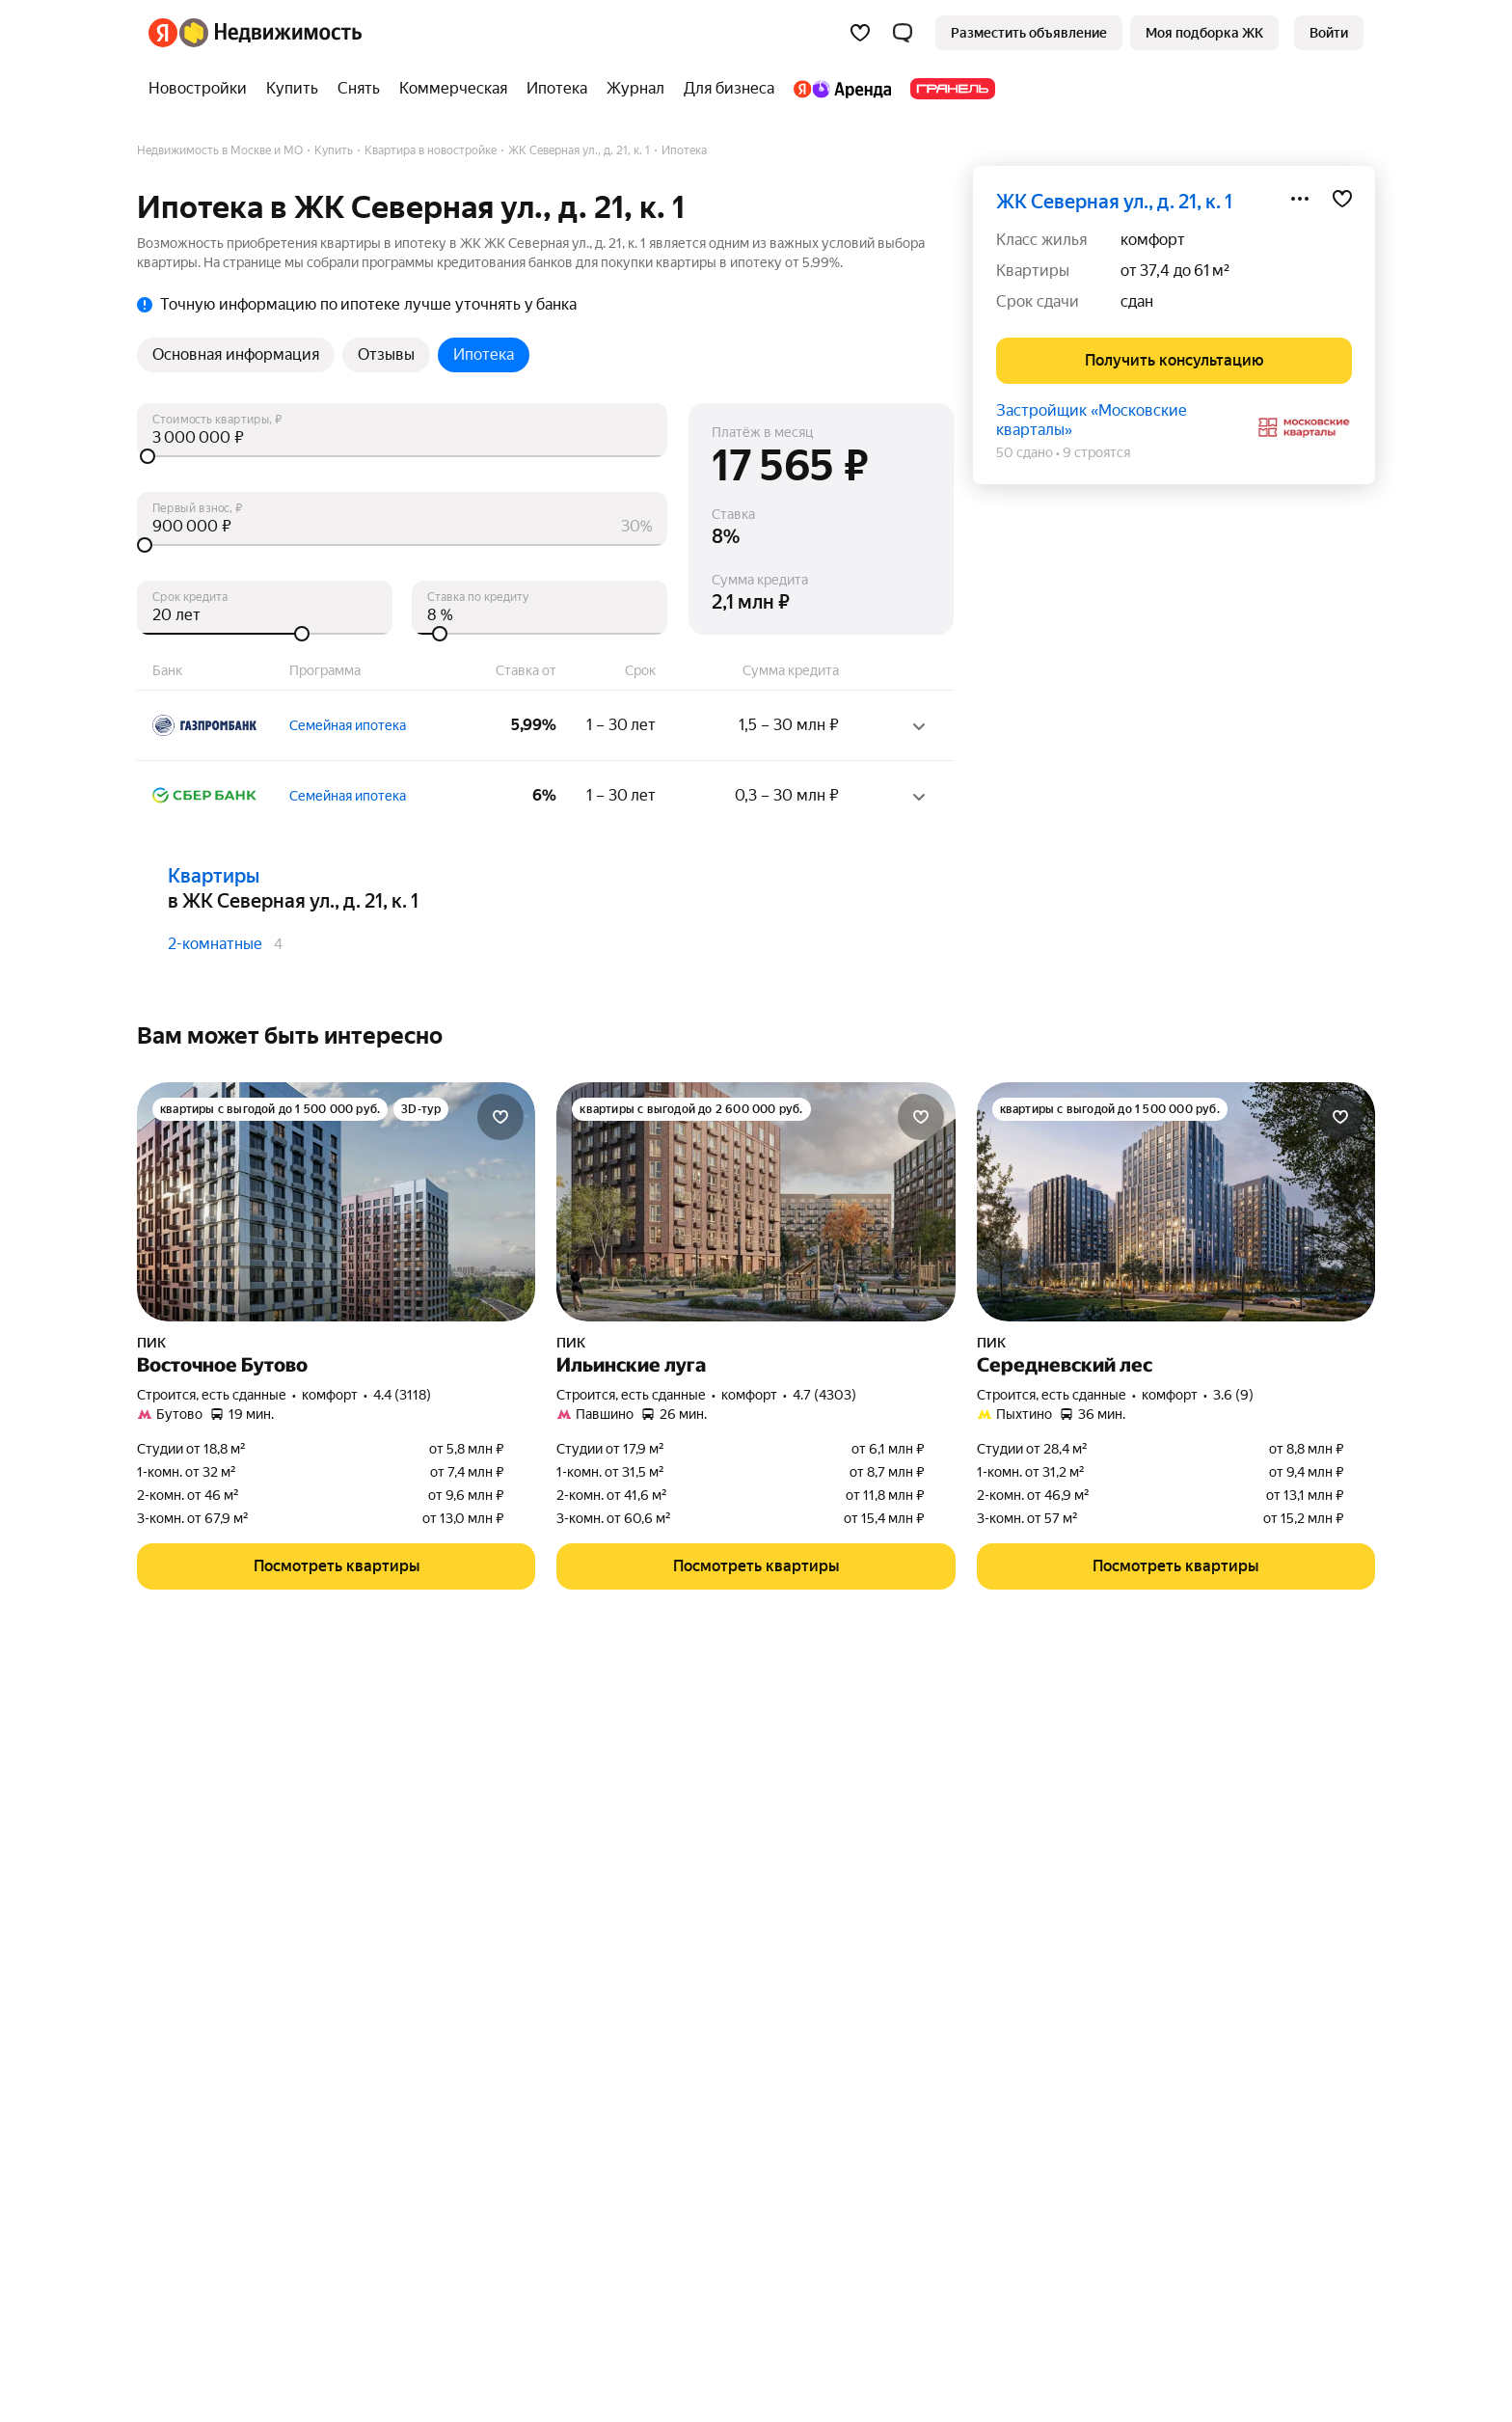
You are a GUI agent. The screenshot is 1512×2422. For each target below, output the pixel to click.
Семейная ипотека (347, 725)
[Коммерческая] (453, 89)
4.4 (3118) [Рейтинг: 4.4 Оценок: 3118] (402, 1394)
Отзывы (386, 354)
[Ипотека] (557, 89)
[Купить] (292, 89)
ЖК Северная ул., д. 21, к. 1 (1114, 201)
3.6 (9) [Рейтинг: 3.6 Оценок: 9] (1233, 1394)
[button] (902, 32)
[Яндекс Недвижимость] (270, 32)
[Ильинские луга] (755, 1201)
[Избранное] (860, 32)
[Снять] (359, 89)
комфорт (1152, 240)
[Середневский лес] (1176, 1201)
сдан (1136, 301)
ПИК (151, 1342)
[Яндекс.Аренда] (842, 89)
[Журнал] (635, 89)
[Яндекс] (162, 32)
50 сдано (1024, 452)
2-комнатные (215, 944)
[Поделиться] (1299, 198)
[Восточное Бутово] (336, 1201)
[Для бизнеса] (729, 89)
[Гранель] (948, 89)
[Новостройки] (202, 89)
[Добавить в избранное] (1342, 198)
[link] (1329, 32)
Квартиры (213, 875)
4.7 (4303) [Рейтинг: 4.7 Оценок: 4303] (824, 1394)
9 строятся (1096, 452)
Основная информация (235, 354)
